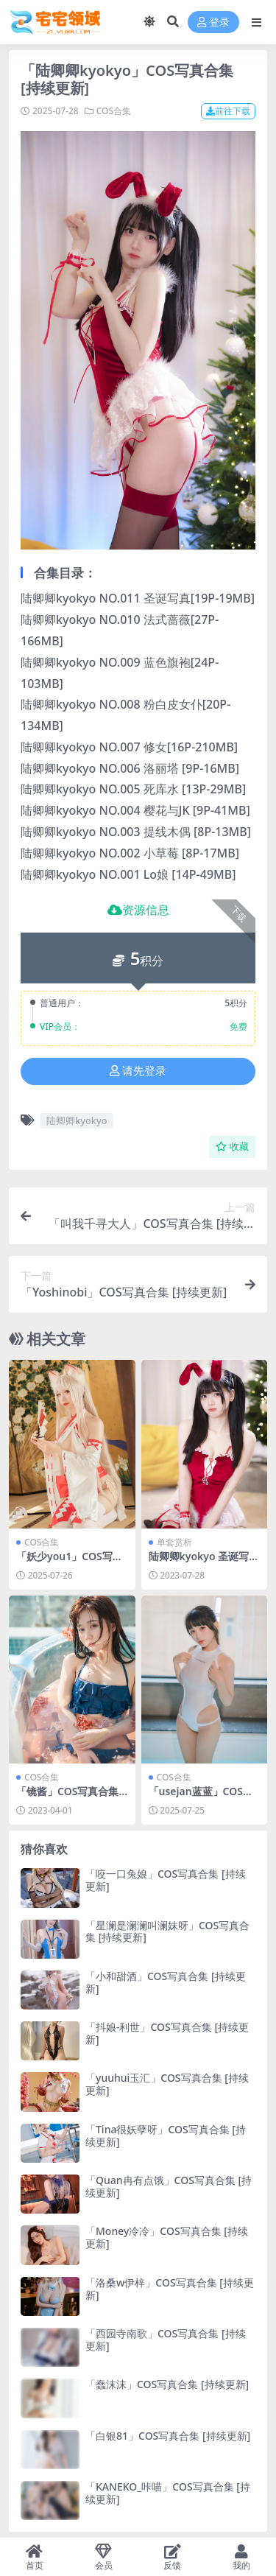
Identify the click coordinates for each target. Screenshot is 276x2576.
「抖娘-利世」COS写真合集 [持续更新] (167, 2033)
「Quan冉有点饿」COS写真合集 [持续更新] (168, 2186)
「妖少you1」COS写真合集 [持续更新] (69, 1562)
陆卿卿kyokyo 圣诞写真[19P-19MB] (204, 1562)
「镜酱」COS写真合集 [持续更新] (67, 1797)
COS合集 (113, 111)
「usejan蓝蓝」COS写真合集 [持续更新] (201, 1797)
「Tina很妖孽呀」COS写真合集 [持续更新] (165, 2135)
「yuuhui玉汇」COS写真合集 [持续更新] (167, 2084)
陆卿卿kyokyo (76, 1120)
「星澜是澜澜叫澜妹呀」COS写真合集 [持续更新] (167, 1931)
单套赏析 (174, 1542)
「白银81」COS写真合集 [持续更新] (167, 2436)
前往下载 (228, 111)
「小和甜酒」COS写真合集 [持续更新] (165, 1982)
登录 (213, 22)
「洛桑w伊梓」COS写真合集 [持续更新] (169, 2288)
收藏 (232, 1146)
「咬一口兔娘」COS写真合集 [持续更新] (165, 1880)
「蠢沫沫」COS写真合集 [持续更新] (167, 2384)
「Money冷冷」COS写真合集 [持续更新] (166, 2237)
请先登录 (138, 1071)
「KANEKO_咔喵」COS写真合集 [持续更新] (167, 2493)
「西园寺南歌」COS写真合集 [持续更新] (165, 2339)
